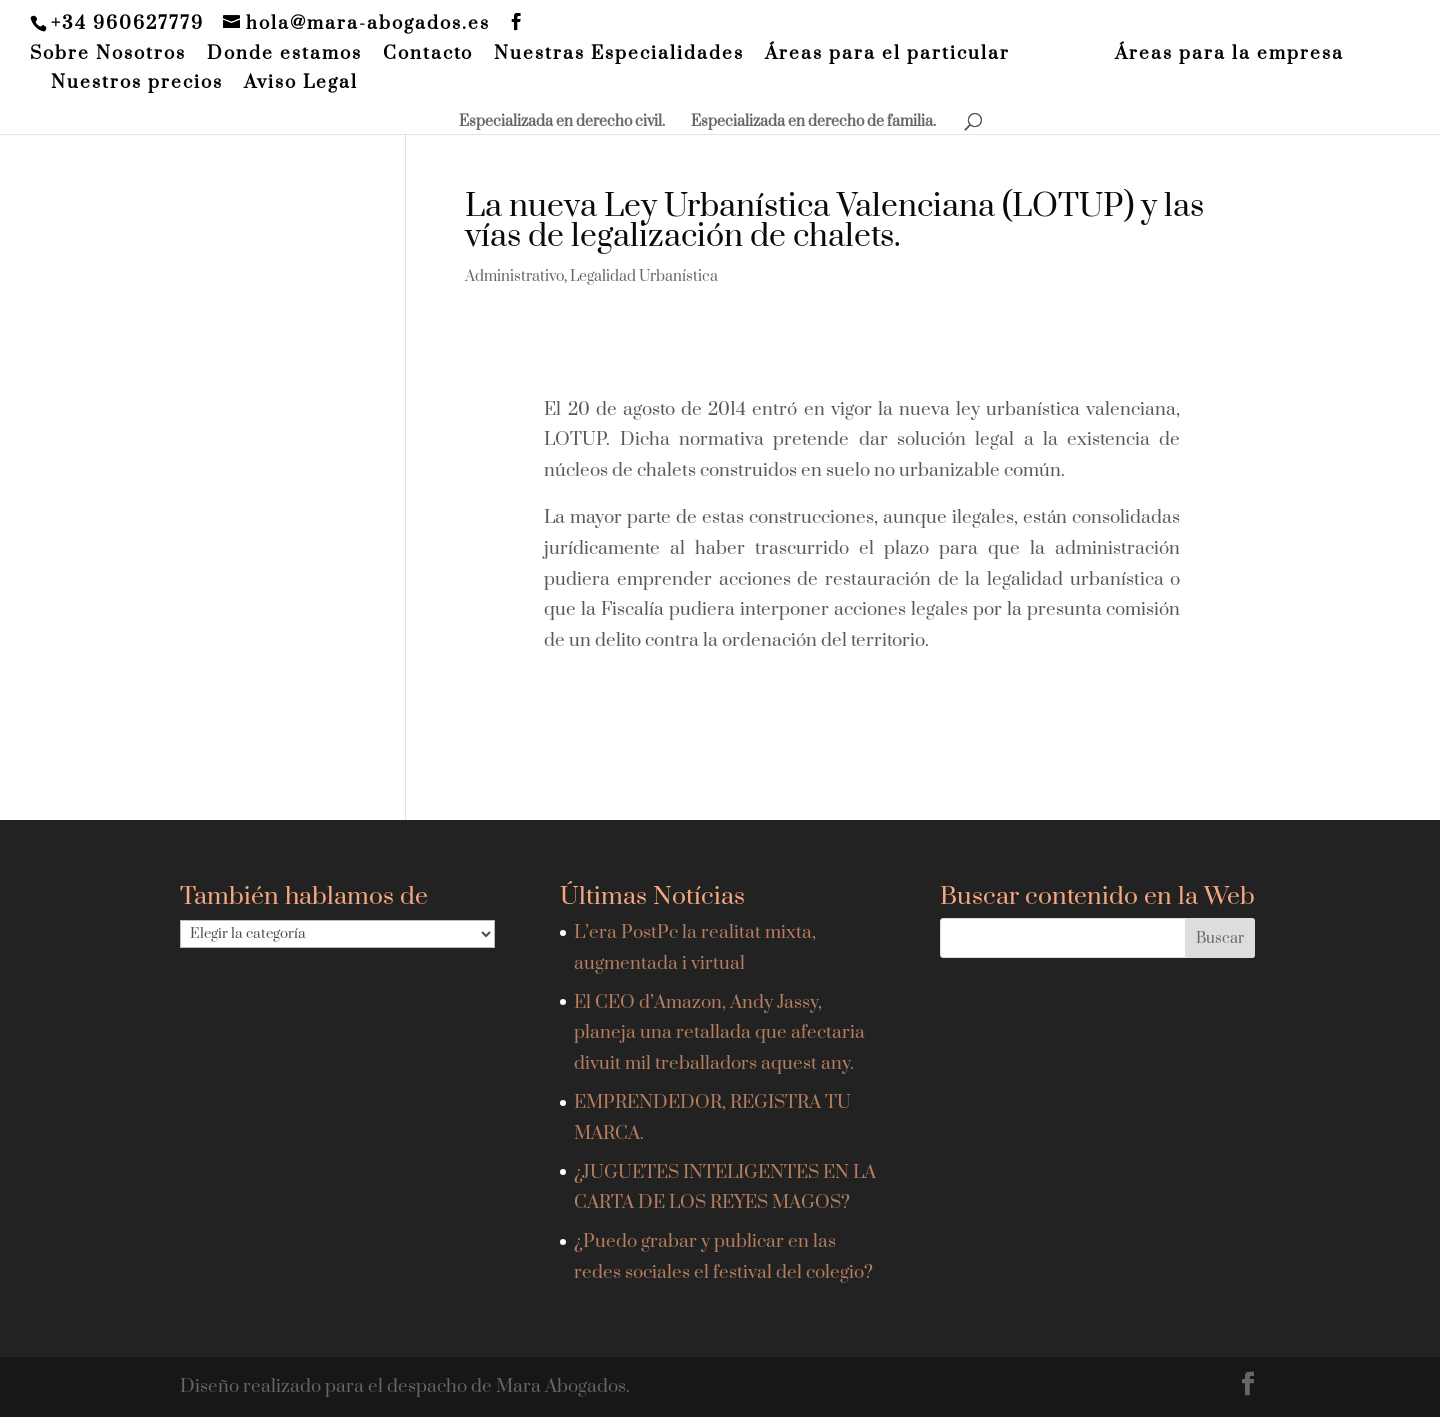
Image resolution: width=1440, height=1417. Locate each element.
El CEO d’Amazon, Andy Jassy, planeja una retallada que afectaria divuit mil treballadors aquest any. (719, 1033)
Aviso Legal (301, 84)
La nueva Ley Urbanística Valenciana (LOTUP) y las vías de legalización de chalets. (834, 221)
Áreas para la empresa (1229, 55)
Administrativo (514, 276)
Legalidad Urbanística (644, 276)
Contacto (428, 55)
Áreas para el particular (887, 55)
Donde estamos (284, 55)
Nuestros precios (137, 84)
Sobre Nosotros (108, 55)
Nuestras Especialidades (619, 55)
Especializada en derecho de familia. (813, 123)
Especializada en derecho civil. (562, 123)
